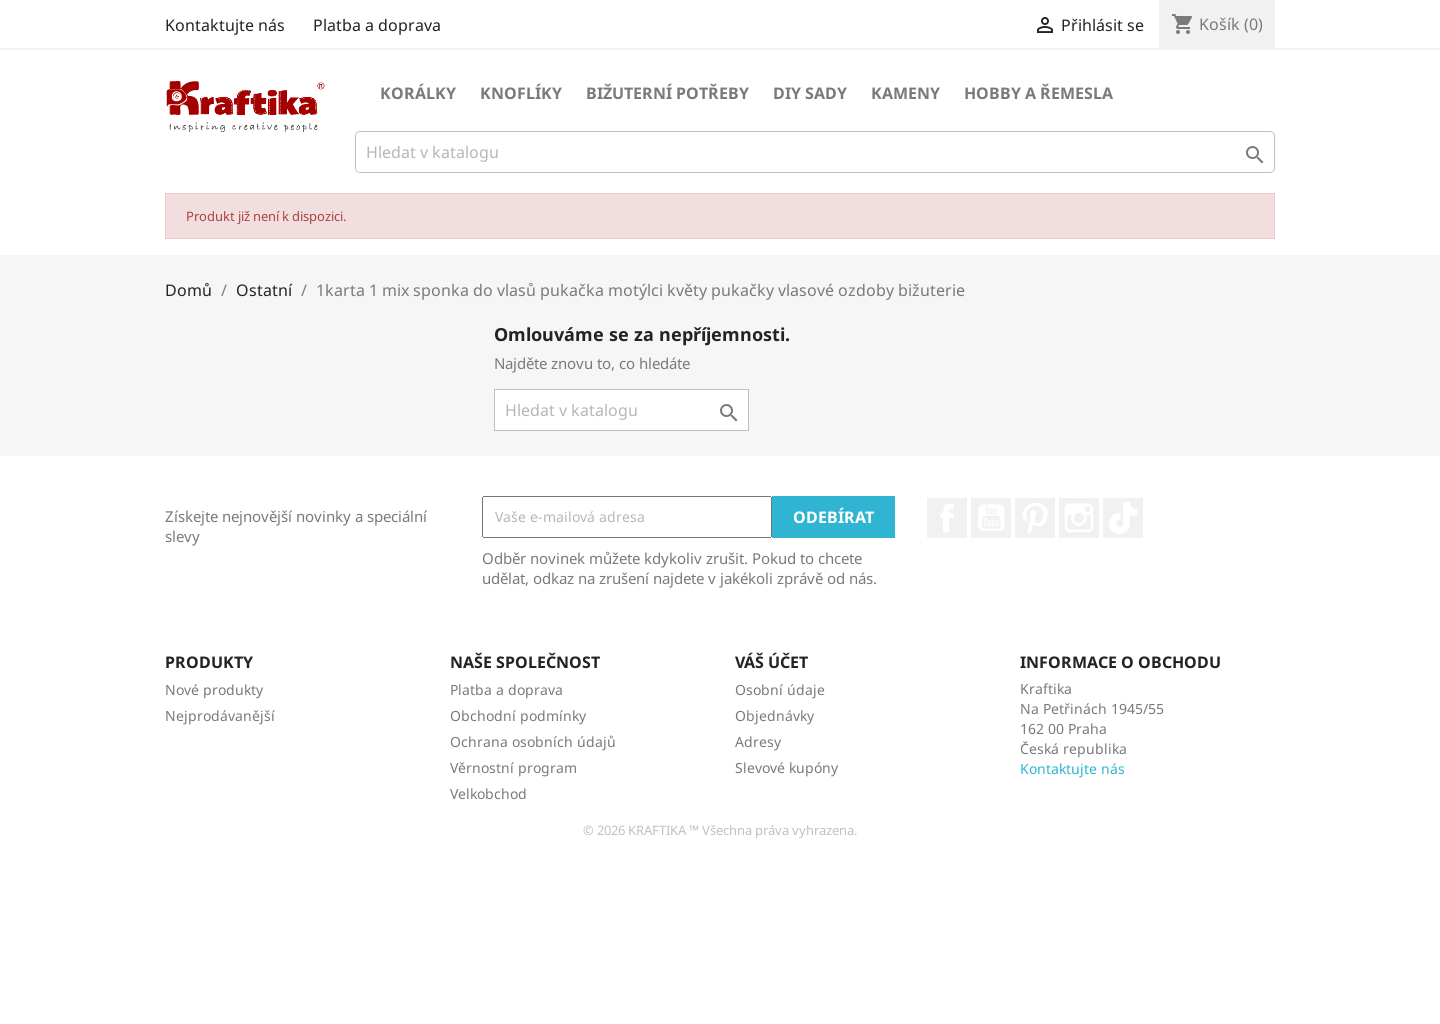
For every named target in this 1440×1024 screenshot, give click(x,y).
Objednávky (774, 715)
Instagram (1079, 518)
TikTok (1123, 518)
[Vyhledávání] (815, 152)
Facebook (947, 518)
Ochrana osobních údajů (533, 741)
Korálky (418, 93)
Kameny (905, 93)
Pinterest (1035, 518)
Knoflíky (521, 93)
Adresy (758, 741)
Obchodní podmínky (518, 715)
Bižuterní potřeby (667, 93)
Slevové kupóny (786, 767)
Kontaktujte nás (225, 25)
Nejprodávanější (220, 715)
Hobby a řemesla (1038, 93)
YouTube (991, 518)
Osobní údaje (780, 689)
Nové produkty (214, 689)
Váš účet (771, 662)
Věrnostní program (513, 767)
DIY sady (810, 93)
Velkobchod (488, 793)
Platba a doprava (377, 25)
